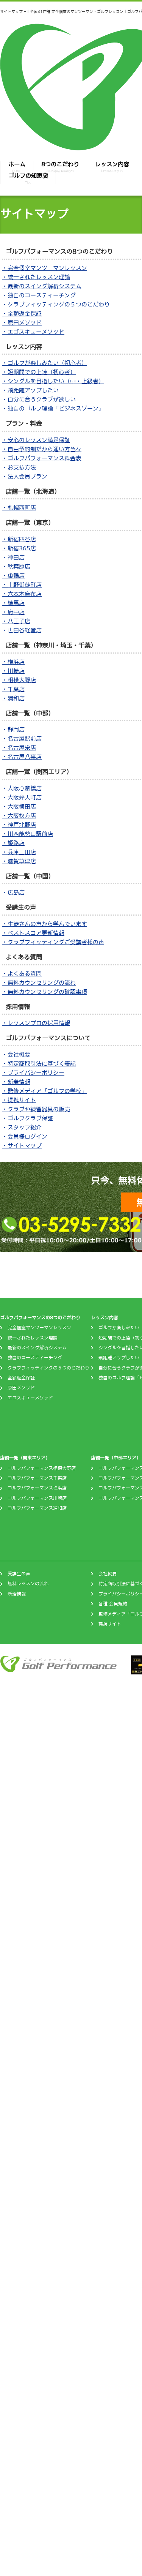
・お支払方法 (19, 467)
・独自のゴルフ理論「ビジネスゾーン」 (53, 408)
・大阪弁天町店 (22, 797)
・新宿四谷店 (19, 539)
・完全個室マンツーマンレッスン (44, 268)
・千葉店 (13, 689)
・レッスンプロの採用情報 (36, 1023)
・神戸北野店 (19, 825)
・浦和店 (13, 698)
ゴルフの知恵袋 (28, 178)
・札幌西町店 (19, 507)
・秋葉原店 (16, 566)
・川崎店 (13, 671)
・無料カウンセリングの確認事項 (44, 992)
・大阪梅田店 (19, 806)
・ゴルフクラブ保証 (27, 1118)
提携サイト (109, 1624)
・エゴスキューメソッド (33, 332)
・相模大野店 (19, 680)
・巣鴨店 (13, 575)
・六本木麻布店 (22, 594)
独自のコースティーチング (35, 1357)
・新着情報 (16, 1082)
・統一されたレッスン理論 (36, 277)
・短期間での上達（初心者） (39, 372)
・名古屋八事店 (22, 757)
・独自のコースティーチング (39, 295)
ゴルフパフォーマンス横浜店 (37, 1488)
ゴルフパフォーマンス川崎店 (37, 1498)
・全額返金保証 (22, 313)
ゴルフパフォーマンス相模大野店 (42, 1468)
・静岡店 (13, 729)
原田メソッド (21, 1387)
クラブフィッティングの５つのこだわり (48, 1368)
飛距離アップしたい (118, 1357)
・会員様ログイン (24, 1136)
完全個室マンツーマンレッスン (39, 1327)
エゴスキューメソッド (30, 1398)
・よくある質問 (22, 973)
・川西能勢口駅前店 (27, 834)
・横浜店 (13, 662)
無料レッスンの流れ (28, 1583)
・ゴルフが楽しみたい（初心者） (44, 363)
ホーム (16, 166)
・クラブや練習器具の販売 (36, 1109)
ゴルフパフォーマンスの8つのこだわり (40, 1318)
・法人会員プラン (24, 476)
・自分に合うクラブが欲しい (39, 399)
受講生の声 (19, 1574)
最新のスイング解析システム (37, 1348)
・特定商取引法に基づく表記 (39, 1063)
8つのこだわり (60, 166)
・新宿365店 (19, 548)
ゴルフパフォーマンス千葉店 (37, 1478)
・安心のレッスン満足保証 (36, 440)
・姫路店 (13, 843)
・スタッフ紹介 (22, 1127)
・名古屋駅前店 (22, 738)
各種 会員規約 (112, 1604)
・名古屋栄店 (19, 747)
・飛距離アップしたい (30, 390)
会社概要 (107, 1574)
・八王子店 (16, 621)
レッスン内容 (112, 166)
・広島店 (13, 892)
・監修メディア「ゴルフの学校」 (44, 1091)
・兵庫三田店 (19, 852)
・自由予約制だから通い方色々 (41, 449)
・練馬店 (13, 603)
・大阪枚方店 (19, 815)
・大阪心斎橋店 (22, 788)
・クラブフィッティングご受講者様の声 (53, 942)
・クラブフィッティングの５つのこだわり (56, 304)
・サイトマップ (22, 1145)
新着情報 (17, 1594)
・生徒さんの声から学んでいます (44, 924)
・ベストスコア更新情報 (33, 933)
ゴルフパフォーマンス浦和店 (37, 1508)
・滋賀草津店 (19, 861)
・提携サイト (19, 1100)
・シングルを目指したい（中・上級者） (53, 381)
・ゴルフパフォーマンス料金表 (41, 458)
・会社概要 (16, 1054)
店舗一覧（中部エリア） (116, 1458)
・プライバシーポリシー (33, 1073)
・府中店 (13, 612)
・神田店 (13, 557)
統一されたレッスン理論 (33, 1338)
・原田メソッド (22, 322)
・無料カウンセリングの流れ (39, 983)
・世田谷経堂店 (22, 630)
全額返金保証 (21, 1378)
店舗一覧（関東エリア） (25, 1458)
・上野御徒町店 (22, 585)
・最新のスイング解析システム (41, 286)
